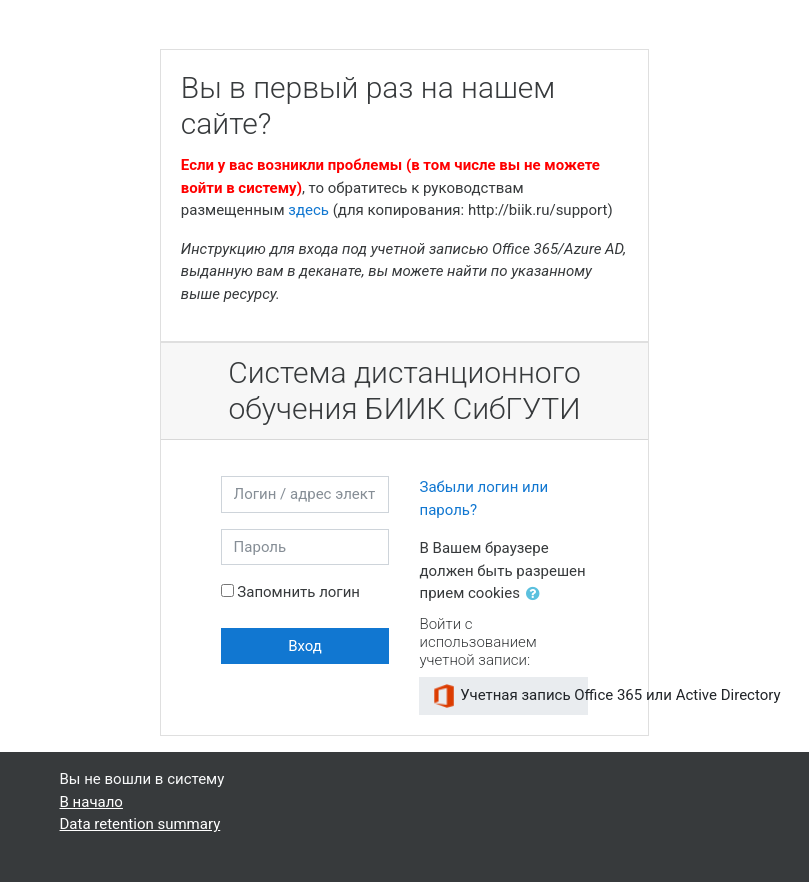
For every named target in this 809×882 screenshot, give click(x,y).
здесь (308, 210)
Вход (305, 646)
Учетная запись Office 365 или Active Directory (510, 696)
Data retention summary (140, 824)
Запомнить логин (298, 592)
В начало (91, 802)
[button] (537, 594)
